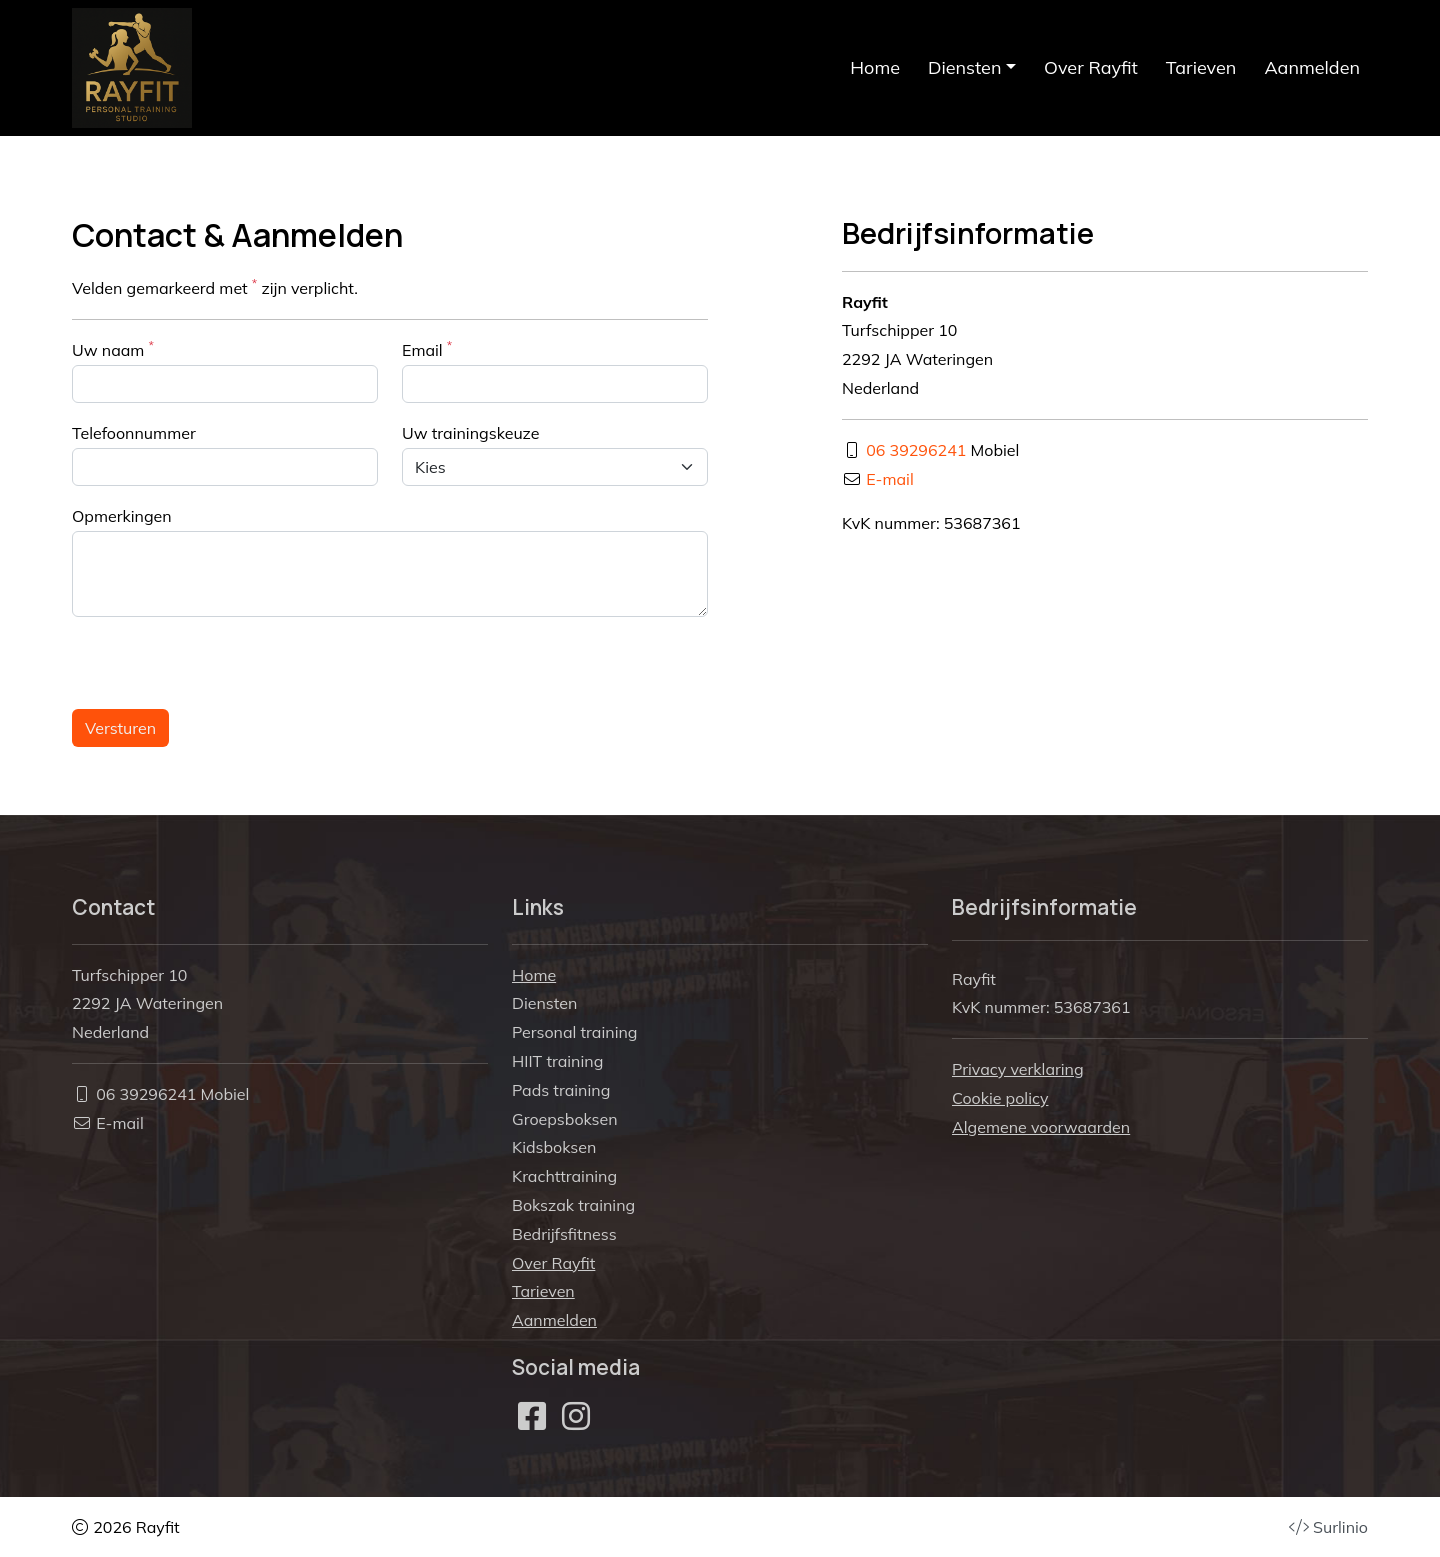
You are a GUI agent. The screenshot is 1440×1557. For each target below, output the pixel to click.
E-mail (890, 479)
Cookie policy (1000, 1098)
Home (875, 67)
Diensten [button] (964, 67)
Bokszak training (573, 1205)
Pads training (561, 1090)
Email (427, 349)
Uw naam (113, 349)
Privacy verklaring (1018, 1069)
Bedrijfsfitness (564, 1234)
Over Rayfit (1091, 67)
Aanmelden (1312, 67)
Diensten (544, 1003)
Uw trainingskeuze (470, 433)
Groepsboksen (565, 1119)
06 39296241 (916, 450)
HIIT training (557, 1061)
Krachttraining (564, 1176)
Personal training (574, 1032)
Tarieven (1201, 67)
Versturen (120, 728)
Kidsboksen (554, 1147)
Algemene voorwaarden (1041, 1127)
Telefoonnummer (134, 433)
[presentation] (224, 662)
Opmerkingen (122, 516)
